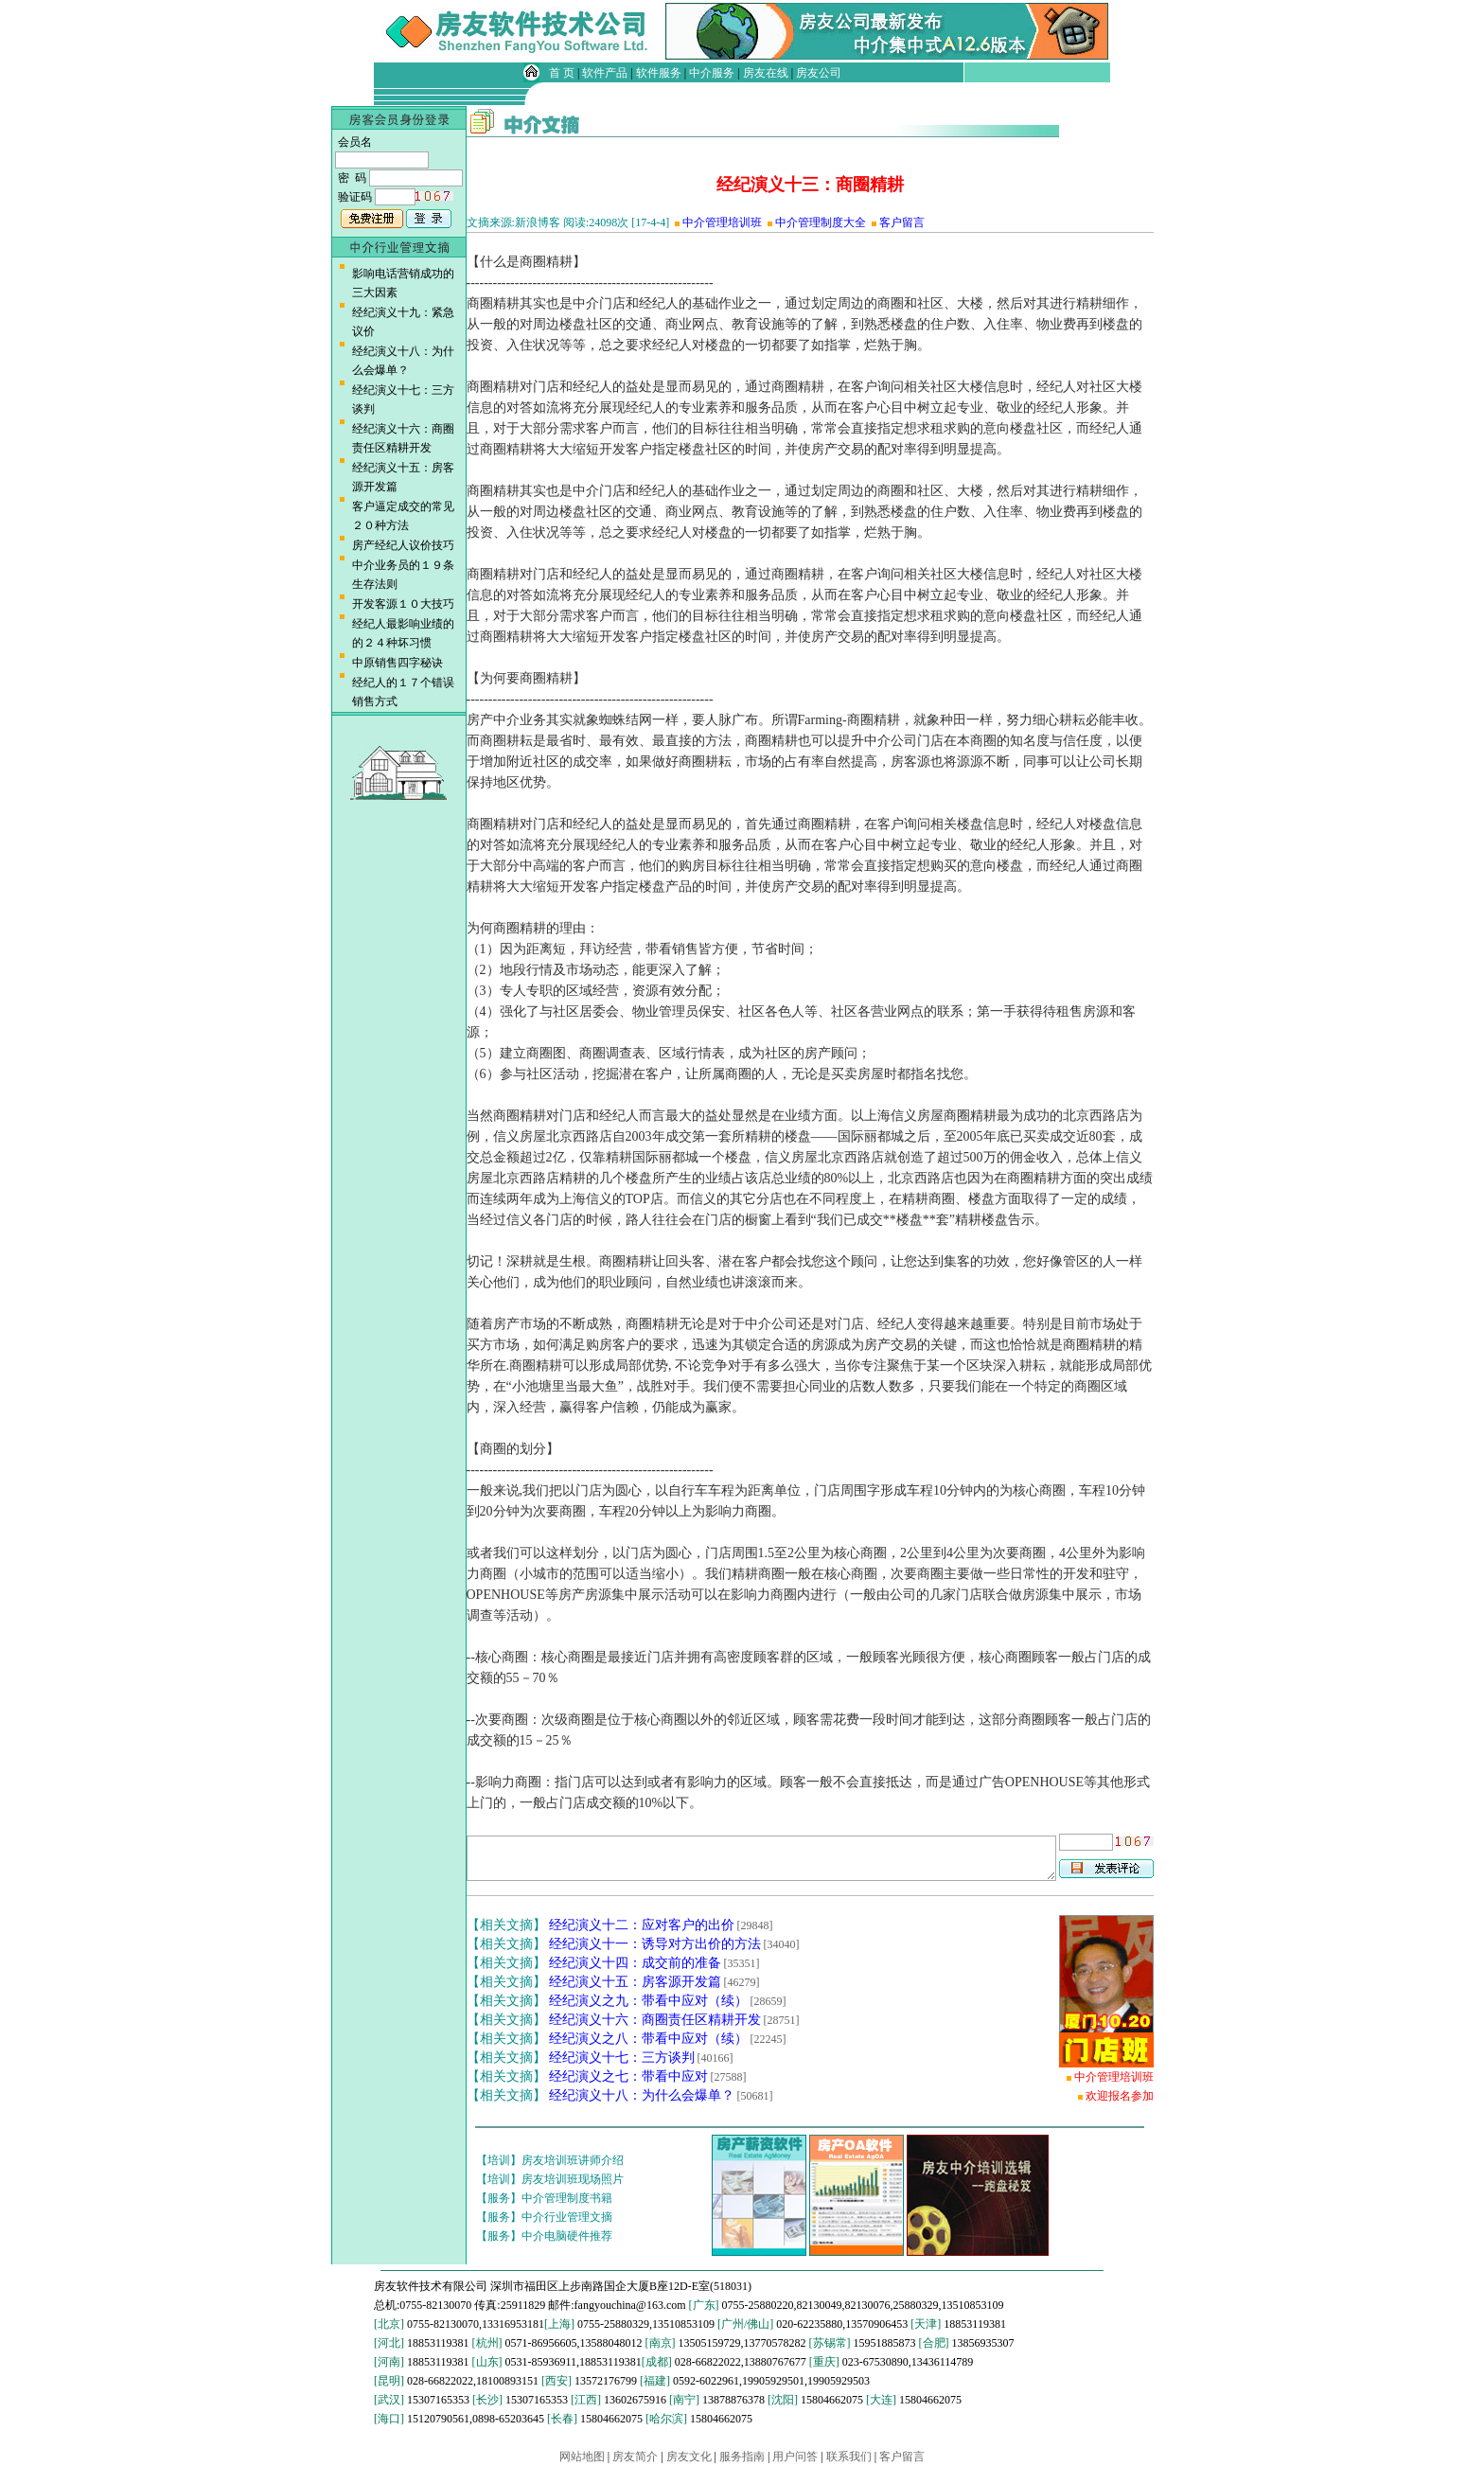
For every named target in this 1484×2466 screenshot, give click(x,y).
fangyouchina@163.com (630, 2305)
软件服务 (658, 73)
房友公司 (818, 73)
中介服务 (711, 73)
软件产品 (604, 73)
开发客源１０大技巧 (403, 604)
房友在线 (765, 73)
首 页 (561, 73)
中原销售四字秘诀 (397, 662)
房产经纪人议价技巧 (403, 545)
